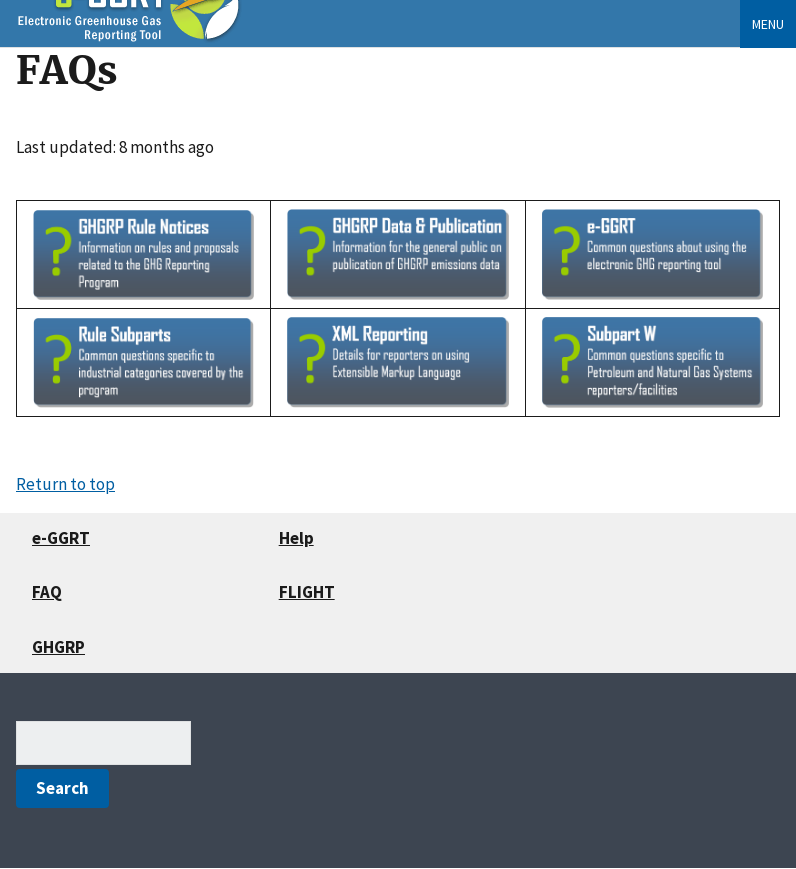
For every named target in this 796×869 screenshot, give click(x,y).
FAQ (47, 592)
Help (296, 538)
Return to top (65, 484)
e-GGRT (61, 538)
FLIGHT (307, 592)
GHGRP (58, 647)
